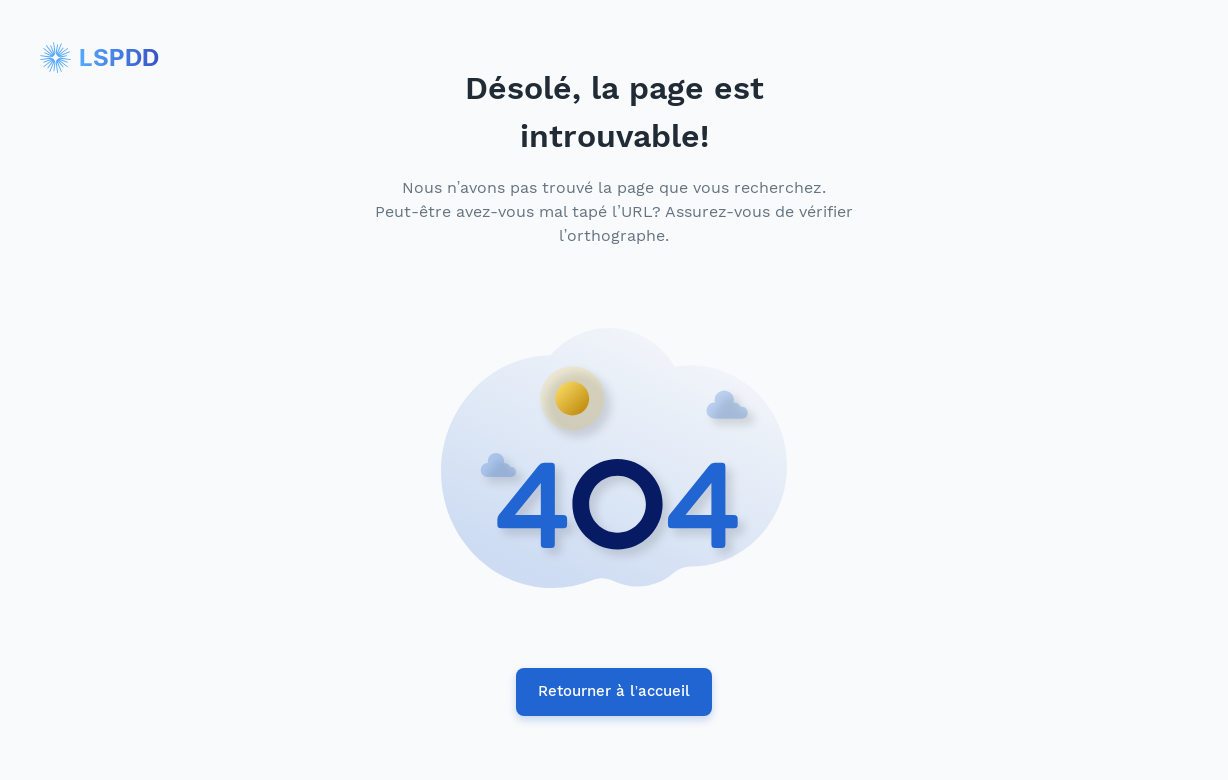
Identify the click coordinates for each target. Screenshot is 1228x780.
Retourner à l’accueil (614, 692)
